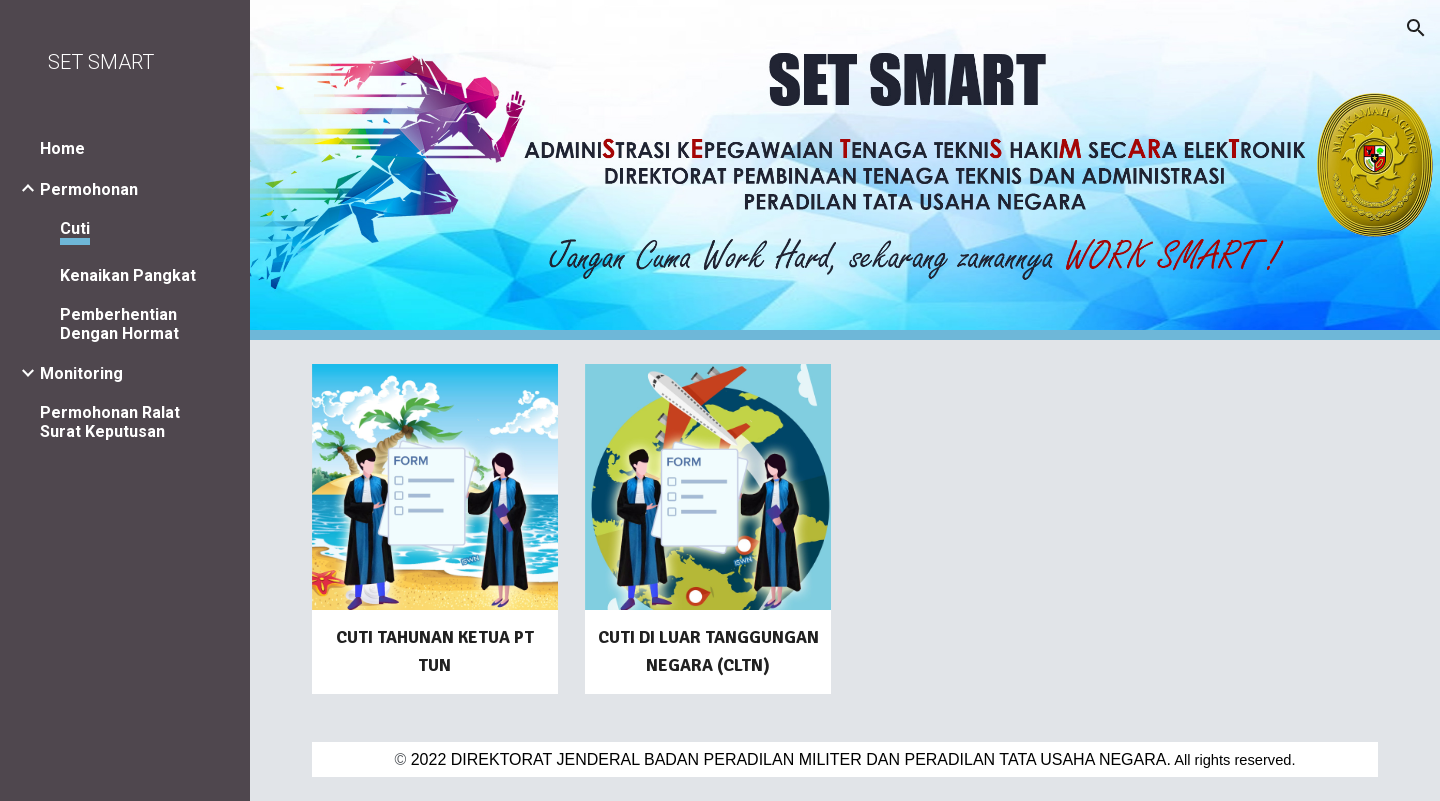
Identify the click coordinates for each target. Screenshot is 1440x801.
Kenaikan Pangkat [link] (128, 275)
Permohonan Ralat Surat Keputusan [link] (110, 422)
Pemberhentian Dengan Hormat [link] (119, 324)
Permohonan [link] (89, 189)
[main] (435, 652)
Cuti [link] (75, 228)
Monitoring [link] (81, 373)
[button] (1416, 28)
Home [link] (62, 148)
